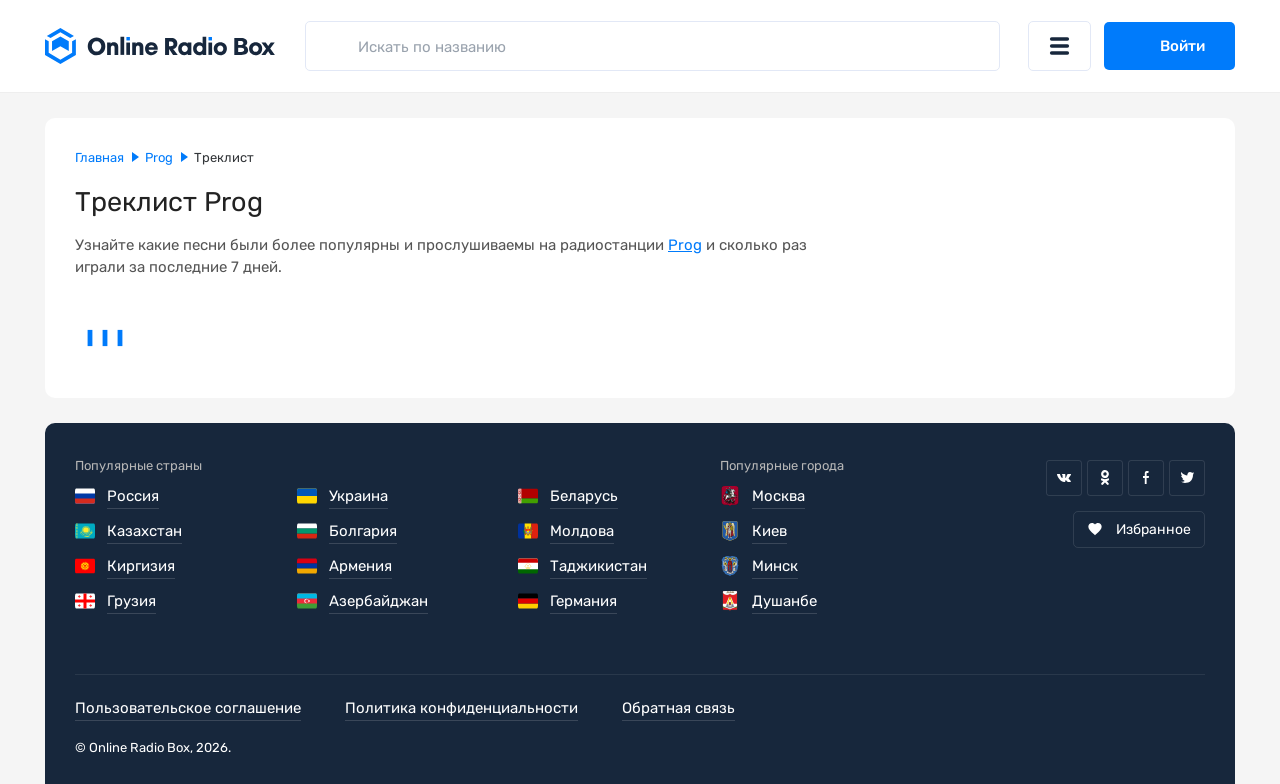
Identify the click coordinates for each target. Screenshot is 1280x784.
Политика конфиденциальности (461, 708)
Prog (685, 245)
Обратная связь (678, 708)
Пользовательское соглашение (188, 708)
